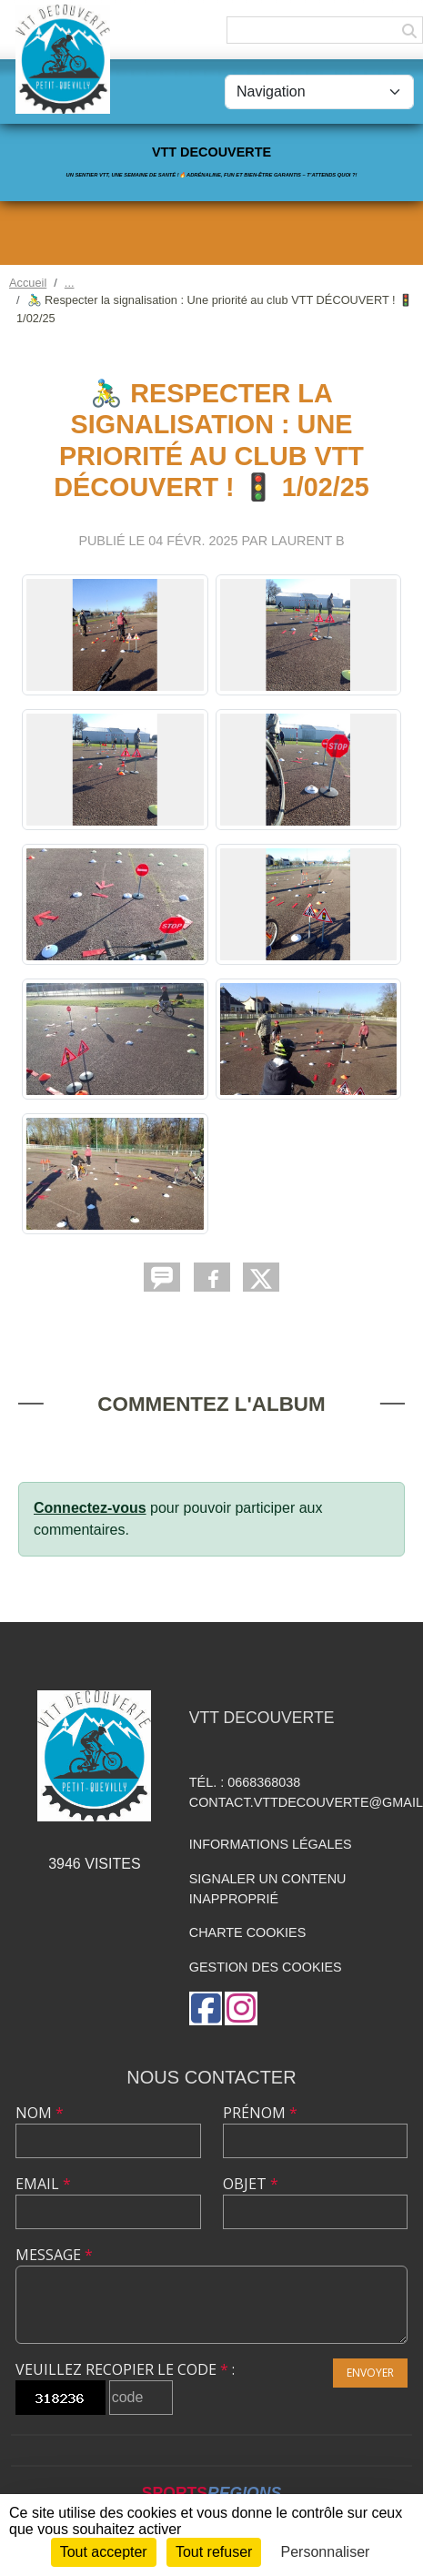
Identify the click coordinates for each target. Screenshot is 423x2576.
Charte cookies (247, 1932)
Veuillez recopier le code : (125, 2369)
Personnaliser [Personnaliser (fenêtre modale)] (325, 2552)
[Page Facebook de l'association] (205, 2008)
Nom (39, 2113)
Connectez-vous (90, 1508)
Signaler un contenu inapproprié (268, 1888)
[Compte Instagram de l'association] (241, 2008)
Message (54, 2255)
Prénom (260, 2113)
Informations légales (270, 1844)
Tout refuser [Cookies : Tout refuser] (214, 2552)
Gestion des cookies (265, 1967)
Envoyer (370, 2372)
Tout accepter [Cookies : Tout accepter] (103, 2552)
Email (43, 2184)
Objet (250, 2184)
